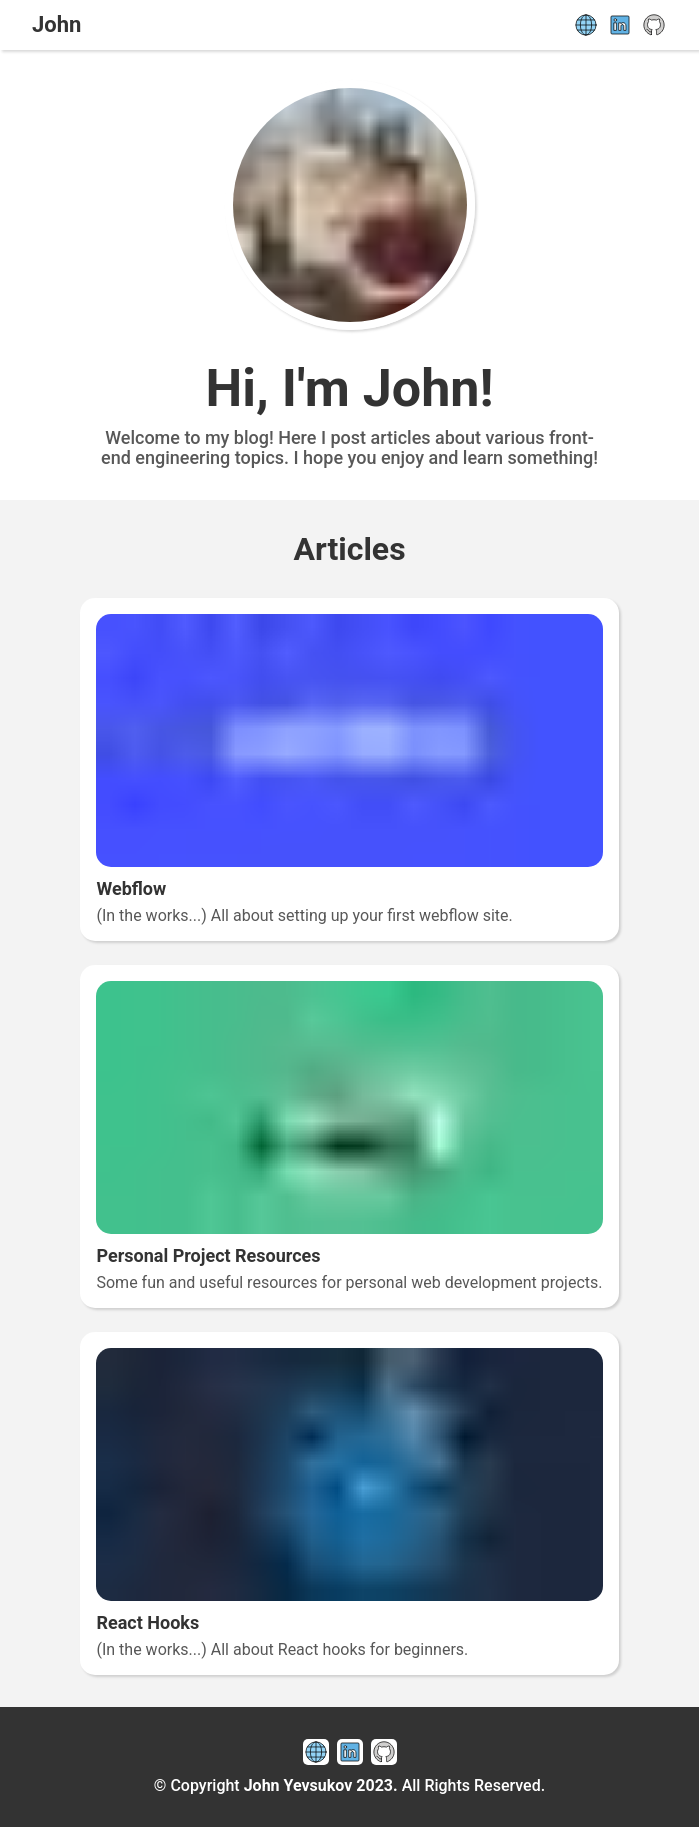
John (56, 24)
